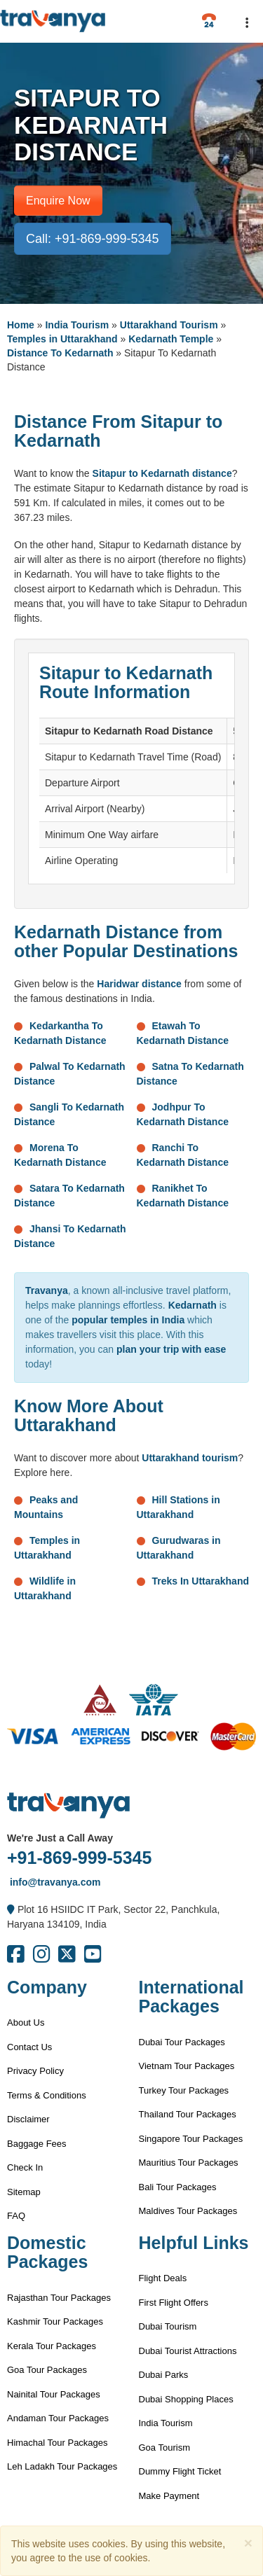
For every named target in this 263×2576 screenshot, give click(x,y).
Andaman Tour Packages (58, 2418)
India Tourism (77, 324)
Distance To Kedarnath (60, 352)
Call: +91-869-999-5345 (92, 239)
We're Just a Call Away (60, 1838)
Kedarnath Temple (170, 338)
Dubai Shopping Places (186, 2399)
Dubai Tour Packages (182, 2042)
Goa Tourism (164, 2447)
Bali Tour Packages (178, 2187)
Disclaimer (28, 2119)
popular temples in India (128, 1319)
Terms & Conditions (46, 2095)
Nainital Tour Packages (53, 2394)
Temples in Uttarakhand (62, 338)
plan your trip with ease (171, 1349)
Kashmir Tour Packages (55, 2321)
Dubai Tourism (168, 2326)
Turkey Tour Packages (184, 2090)
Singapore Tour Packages (191, 2138)
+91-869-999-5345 (79, 1857)
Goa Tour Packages (47, 2370)
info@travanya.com (53, 1882)
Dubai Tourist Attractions (188, 2351)
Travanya (46, 1290)
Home (20, 324)
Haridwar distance (139, 983)
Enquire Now (58, 201)
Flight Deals (163, 2278)
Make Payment (169, 2496)
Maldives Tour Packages (188, 2211)
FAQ (16, 2216)
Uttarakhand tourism (190, 1457)
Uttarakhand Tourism (169, 324)
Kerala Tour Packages (51, 2346)
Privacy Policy (35, 2071)
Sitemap (24, 2192)
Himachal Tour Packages (57, 2442)
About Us (25, 2022)
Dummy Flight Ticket (180, 2471)
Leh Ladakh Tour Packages (62, 2466)
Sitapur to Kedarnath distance (162, 473)
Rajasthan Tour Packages (59, 2297)
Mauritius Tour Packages (188, 2162)
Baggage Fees (37, 2143)
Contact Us (29, 2047)
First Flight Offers (173, 2302)
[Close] (248, 2542)
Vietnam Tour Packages (187, 2066)
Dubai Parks (164, 2374)
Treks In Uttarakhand (201, 1581)
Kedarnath (192, 1305)
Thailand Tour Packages (187, 2114)
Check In (25, 2167)
